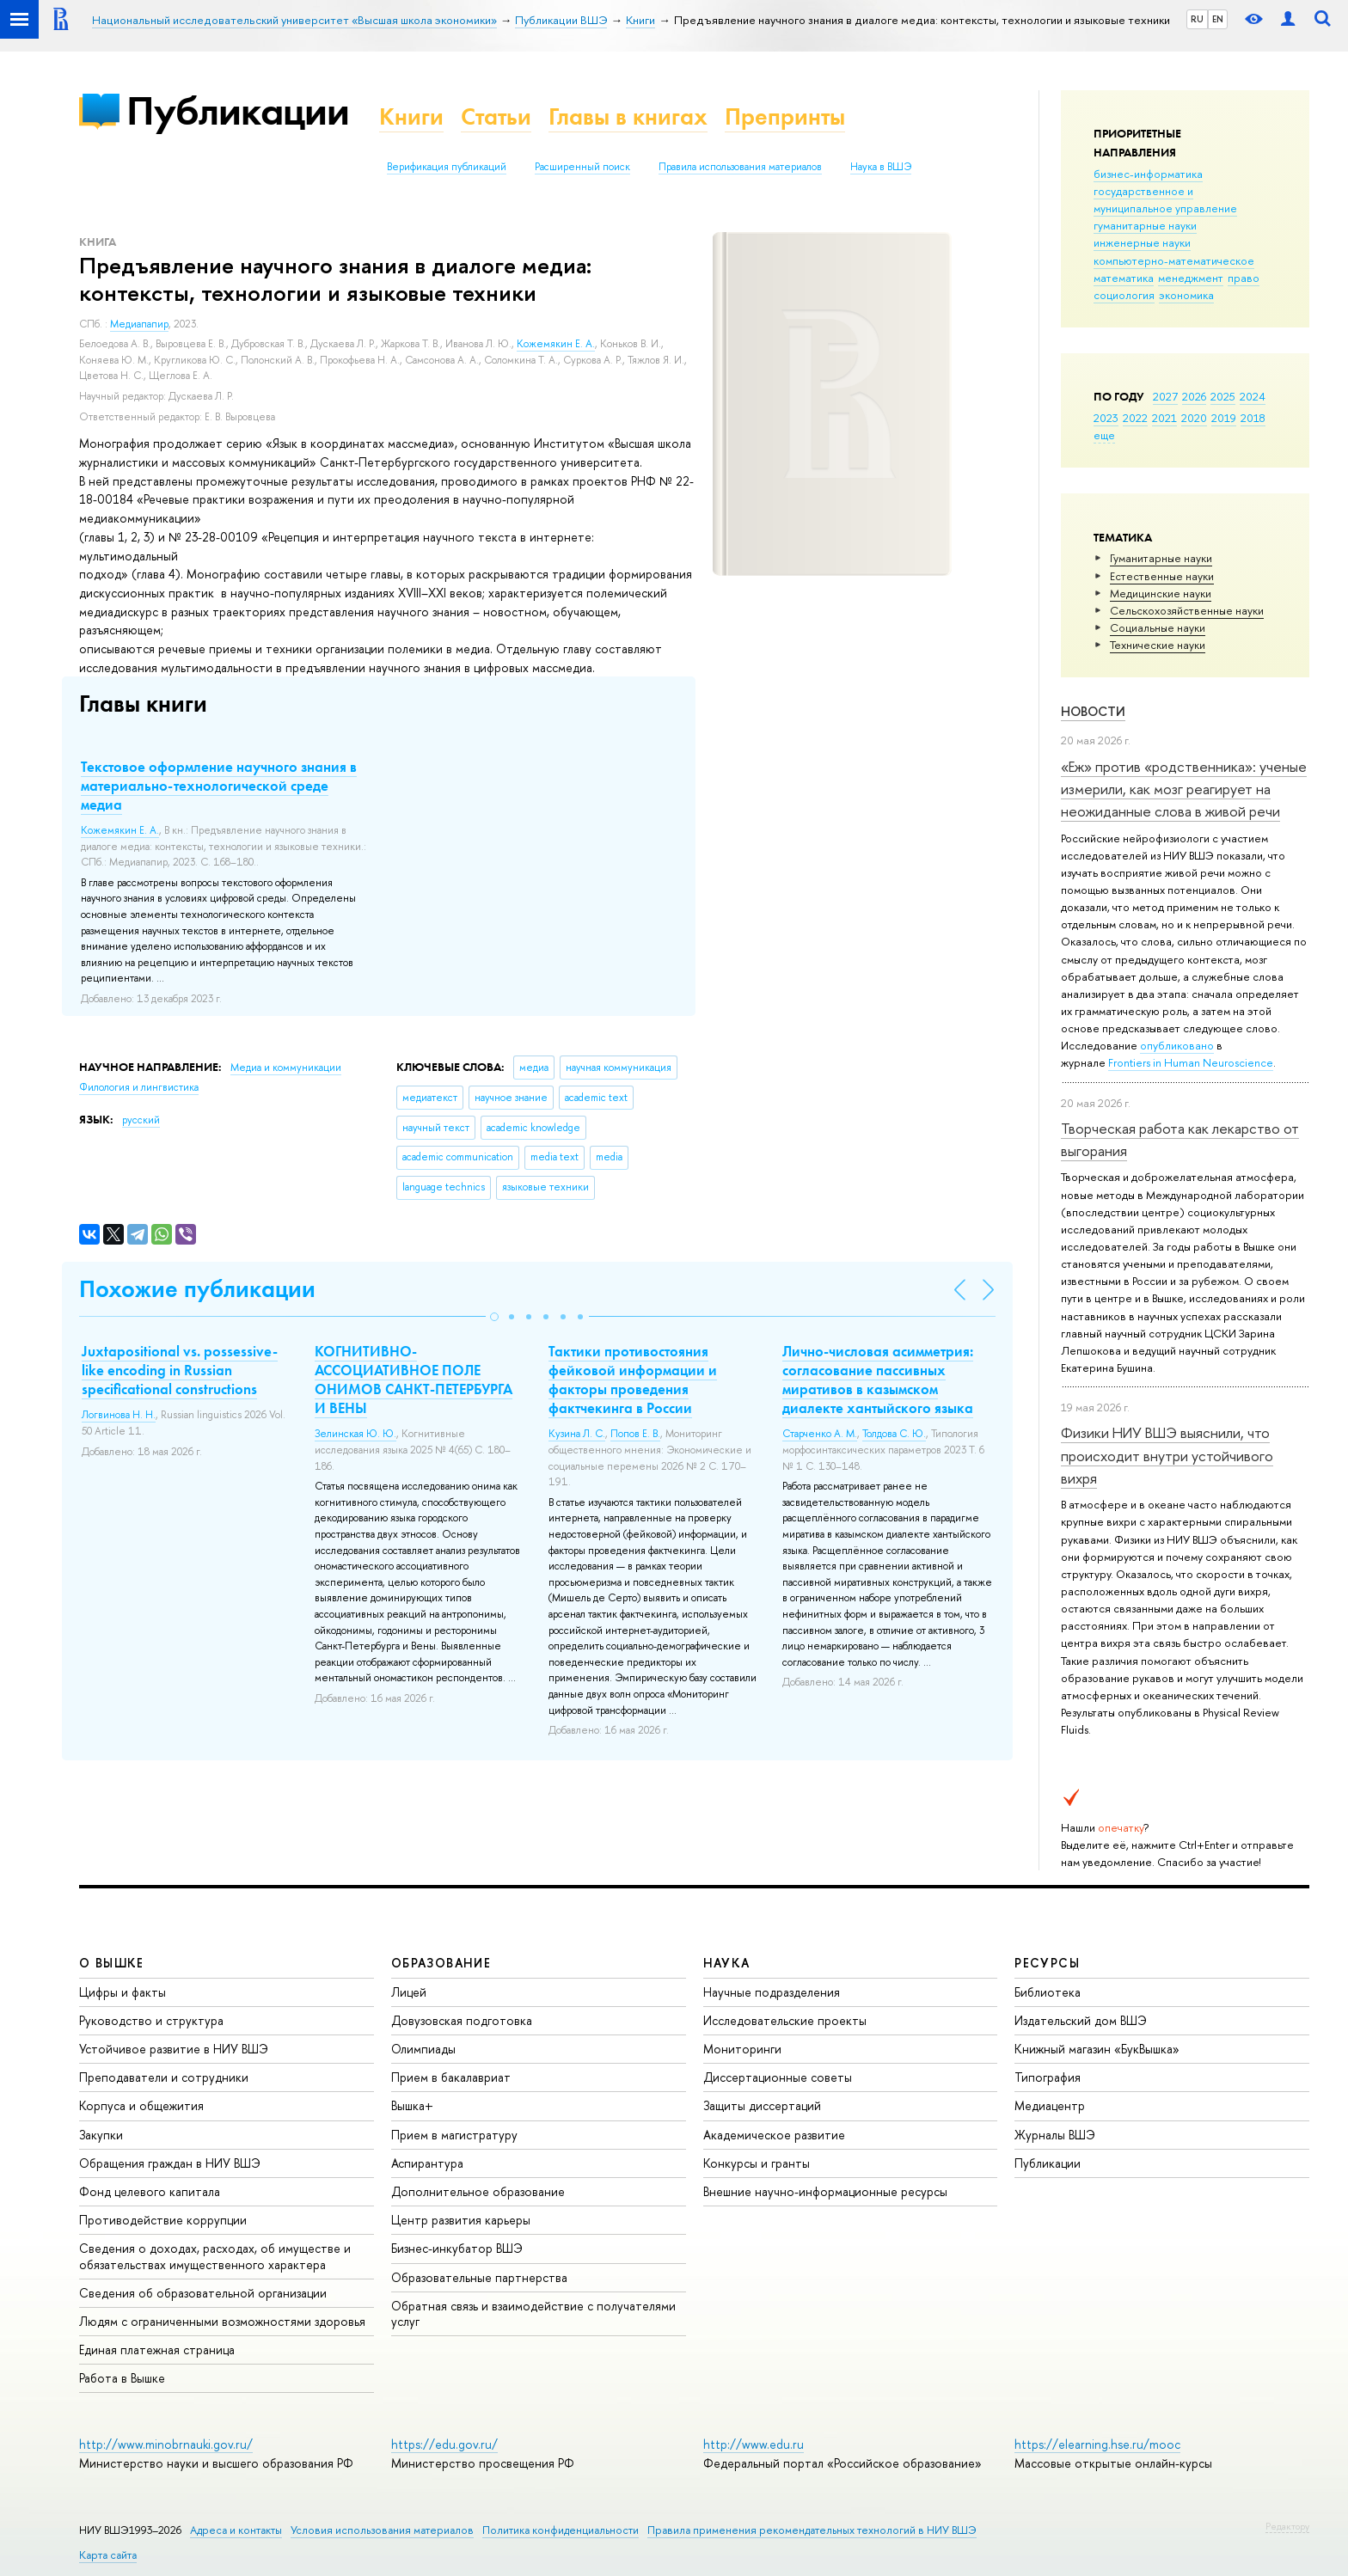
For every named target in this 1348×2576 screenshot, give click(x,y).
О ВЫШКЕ (111, 1963)
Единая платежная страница (157, 2349)
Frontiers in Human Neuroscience (1190, 1062)
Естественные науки (1162, 576)
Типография (1047, 2077)
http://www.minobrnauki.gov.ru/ (166, 2444)
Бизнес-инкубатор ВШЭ (457, 2248)
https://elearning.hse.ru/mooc (1097, 2444)
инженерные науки (1142, 242)
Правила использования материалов (740, 167)
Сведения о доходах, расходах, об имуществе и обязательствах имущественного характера (215, 2256)
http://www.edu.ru (753, 2444)
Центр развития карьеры (460, 2220)
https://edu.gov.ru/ (444, 2444)
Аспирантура (427, 2163)
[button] (494, 1316)
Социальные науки (1157, 627)
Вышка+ (412, 2105)
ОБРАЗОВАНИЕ (441, 1963)
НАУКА (727, 1963)
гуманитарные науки (1145, 225)
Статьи (496, 116)
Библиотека (1047, 1992)
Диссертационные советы (777, 2077)
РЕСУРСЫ (1047, 1963)
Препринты (785, 116)
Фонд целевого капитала (149, 2191)
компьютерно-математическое (1174, 260)
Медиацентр (1049, 2105)
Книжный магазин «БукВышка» (1097, 2049)
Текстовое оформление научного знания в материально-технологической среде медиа (219, 785)
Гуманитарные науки (1161, 558)
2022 (1135, 417)
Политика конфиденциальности (560, 2530)
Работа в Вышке (122, 2378)
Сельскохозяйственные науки (1187, 610)
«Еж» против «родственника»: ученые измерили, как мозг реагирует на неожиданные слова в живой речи (1184, 789)
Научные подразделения (771, 1992)
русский (141, 1120)
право (1243, 277)
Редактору (1287, 2526)
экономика (1186, 295)
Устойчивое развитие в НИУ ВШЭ (173, 2049)
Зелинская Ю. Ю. (355, 1434)
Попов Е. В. (635, 1434)
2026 (1194, 396)
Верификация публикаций (446, 167)
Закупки (101, 2134)
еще (1104, 435)
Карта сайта (108, 2555)
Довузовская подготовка (461, 2020)
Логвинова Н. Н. (119, 1415)
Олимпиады (423, 2049)
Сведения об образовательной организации (203, 2293)
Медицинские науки (1160, 593)
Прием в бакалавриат (451, 2077)
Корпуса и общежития (141, 2105)
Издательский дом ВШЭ (1080, 2020)
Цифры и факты (122, 1992)
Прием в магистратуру (454, 2134)
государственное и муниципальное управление (1165, 199)
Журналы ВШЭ (1054, 2134)
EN (1217, 19)
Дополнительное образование (478, 2191)
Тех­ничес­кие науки (1157, 644)
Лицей (408, 1992)
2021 (1164, 417)
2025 (1222, 396)
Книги (411, 116)
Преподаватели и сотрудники (163, 2077)
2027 (1165, 396)
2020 (1194, 417)
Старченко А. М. (819, 1434)
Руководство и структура (151, 2020)
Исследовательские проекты (785, 2020)
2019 (1223, 417)
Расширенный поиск (582, 167)
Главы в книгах (628, 116)
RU (1197, 19)
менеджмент (1190, 277)
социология (1124, 295)
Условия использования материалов (382, 2530)
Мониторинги (742, 2049)
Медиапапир (139, 324)
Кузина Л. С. (576, 1434)
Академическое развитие (774, 2134)
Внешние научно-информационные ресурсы (825, 2191)
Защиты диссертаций (762, 2105)
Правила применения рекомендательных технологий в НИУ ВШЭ (812, 2530)
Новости (1093, 711)
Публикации (237, 110)
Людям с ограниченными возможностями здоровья (222, 2321)
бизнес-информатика (1148, 173)
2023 (1106, 417)
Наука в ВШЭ (880, 167)
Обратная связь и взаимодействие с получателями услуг (533, 2313)
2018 (1253, 417)
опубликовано (1177, 1045)
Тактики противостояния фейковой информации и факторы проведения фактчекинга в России (632, 1379)
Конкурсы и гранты (756, 2163)
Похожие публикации (197, 1289)
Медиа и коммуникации (285, 1067)
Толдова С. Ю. (894, 1434)
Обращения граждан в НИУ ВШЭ (169, 2163)
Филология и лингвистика (139, 1087)
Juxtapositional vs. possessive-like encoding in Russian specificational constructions (180, 1370)
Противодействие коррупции (163, 2220)
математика (1124, 277)
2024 (1252, 396)
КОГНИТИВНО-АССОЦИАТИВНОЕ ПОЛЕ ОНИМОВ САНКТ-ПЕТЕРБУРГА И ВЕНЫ (413, 1379)
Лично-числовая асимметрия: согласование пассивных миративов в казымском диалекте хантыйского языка (877, 1379)
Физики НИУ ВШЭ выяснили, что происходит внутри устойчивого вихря (1167, 1455)
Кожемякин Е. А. (556, 344)
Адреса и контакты (236, 2530)
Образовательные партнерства (479, 2277)
